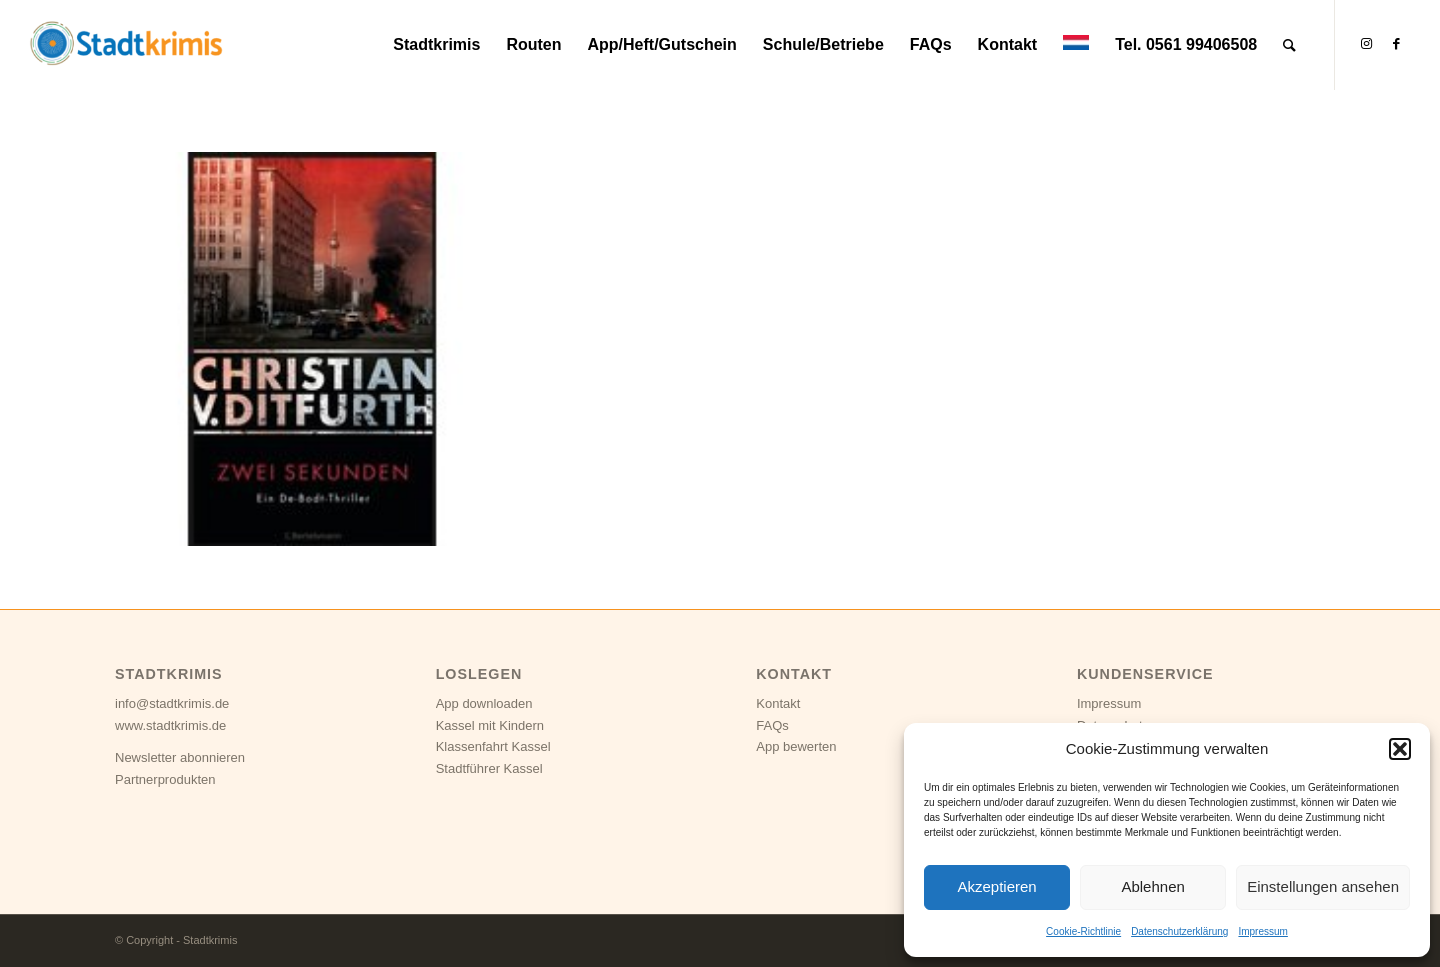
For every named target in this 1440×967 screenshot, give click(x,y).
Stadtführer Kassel (489, 768)
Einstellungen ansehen (1323, 886)
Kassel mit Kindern (490, 725)
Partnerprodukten (165, 779)
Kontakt (778, 703)
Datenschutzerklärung (1179, 931)
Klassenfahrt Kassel (493, 746)
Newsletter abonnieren (180, 757)
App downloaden (484, 703)
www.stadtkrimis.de (170, 725)
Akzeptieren (996, 886)
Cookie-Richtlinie (1083, 931)
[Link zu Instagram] (1366, 44)
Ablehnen (1152, 886)
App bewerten (796, 746)
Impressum (1262, 931)
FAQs (772, 725)
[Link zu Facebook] (1396, 44)
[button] (1400, 749)
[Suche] (1289, 45)
